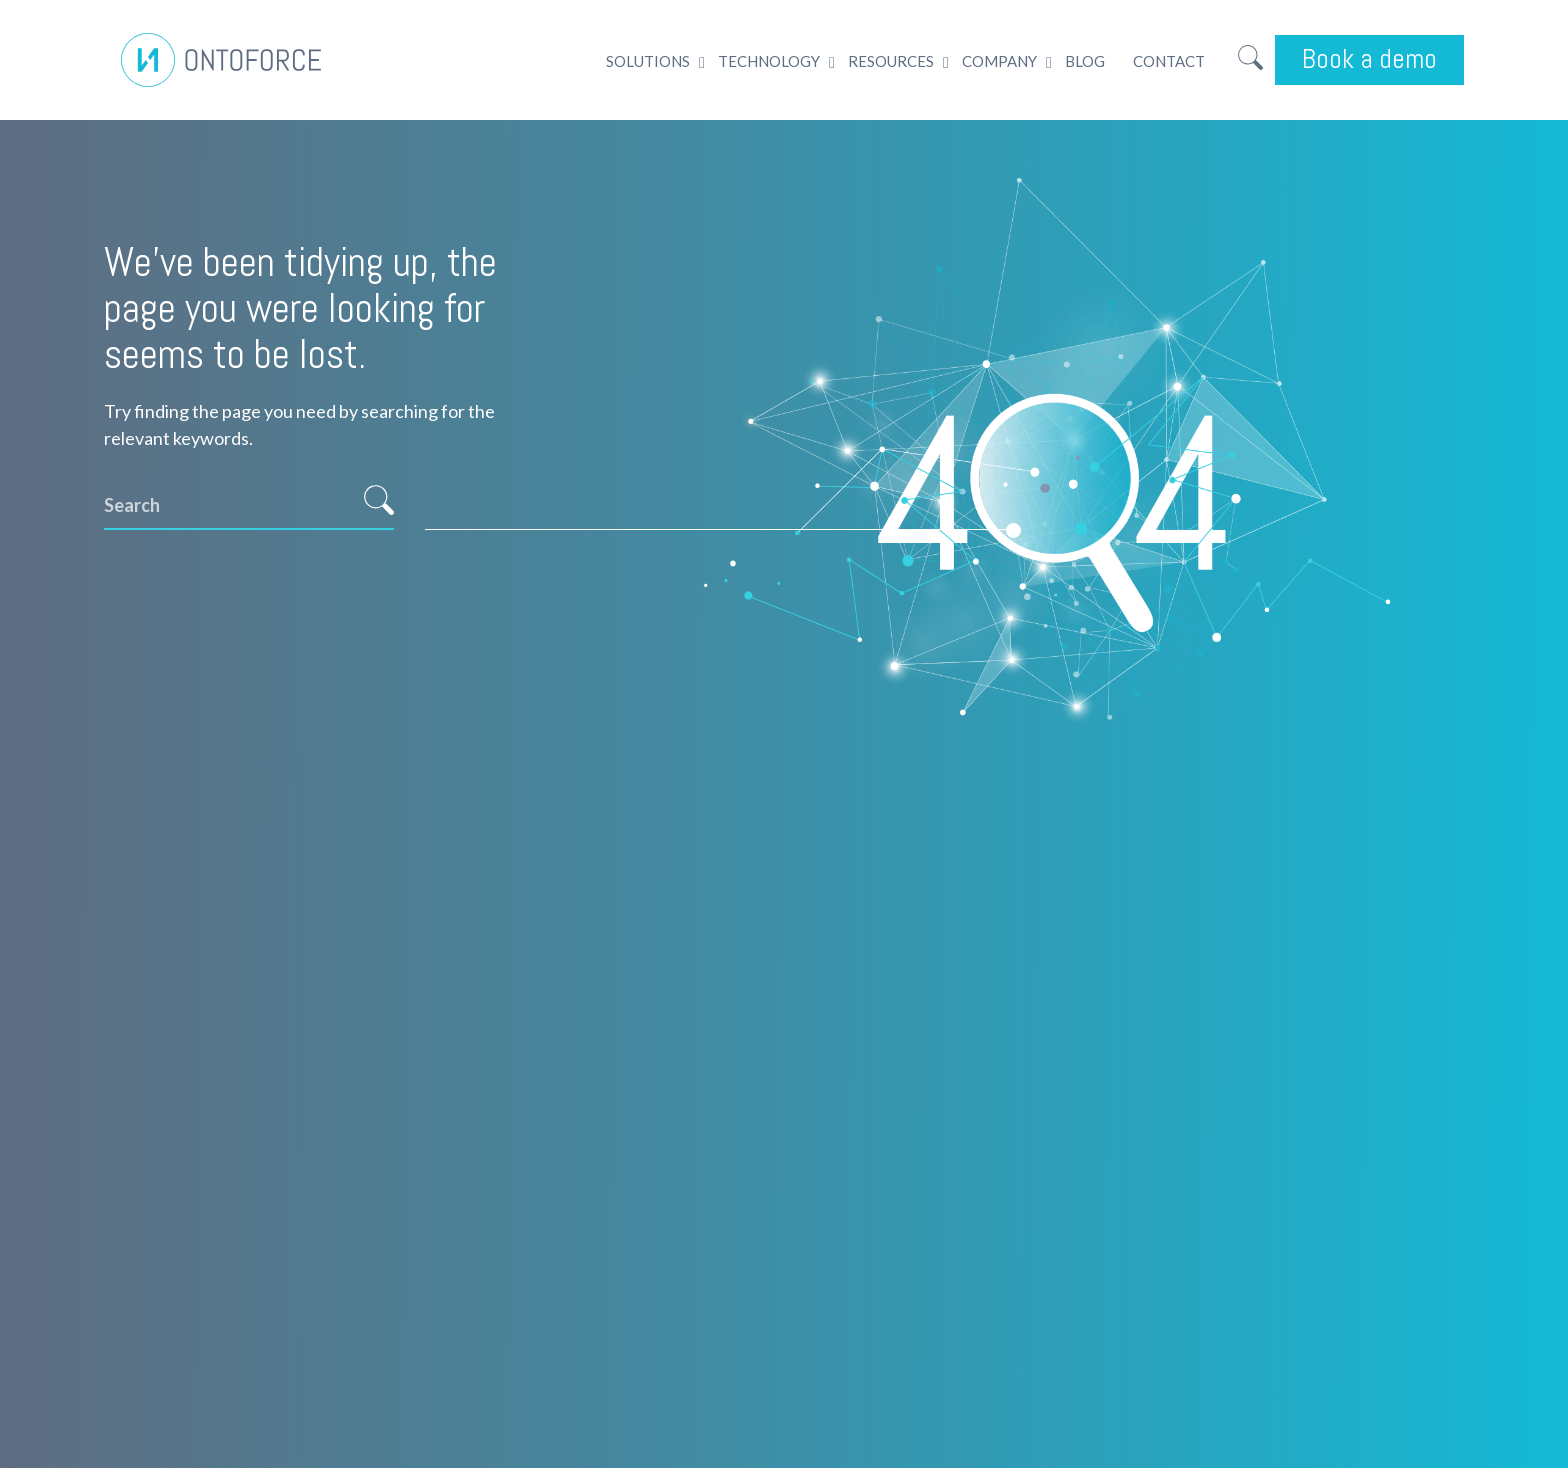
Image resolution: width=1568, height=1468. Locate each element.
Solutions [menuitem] (648, 61)
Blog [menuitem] (1085, 61)
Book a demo (1369, 59)
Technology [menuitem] (769, 61)
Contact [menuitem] (1169, 61)
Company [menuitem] (999, 61)
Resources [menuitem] (891, 61)
